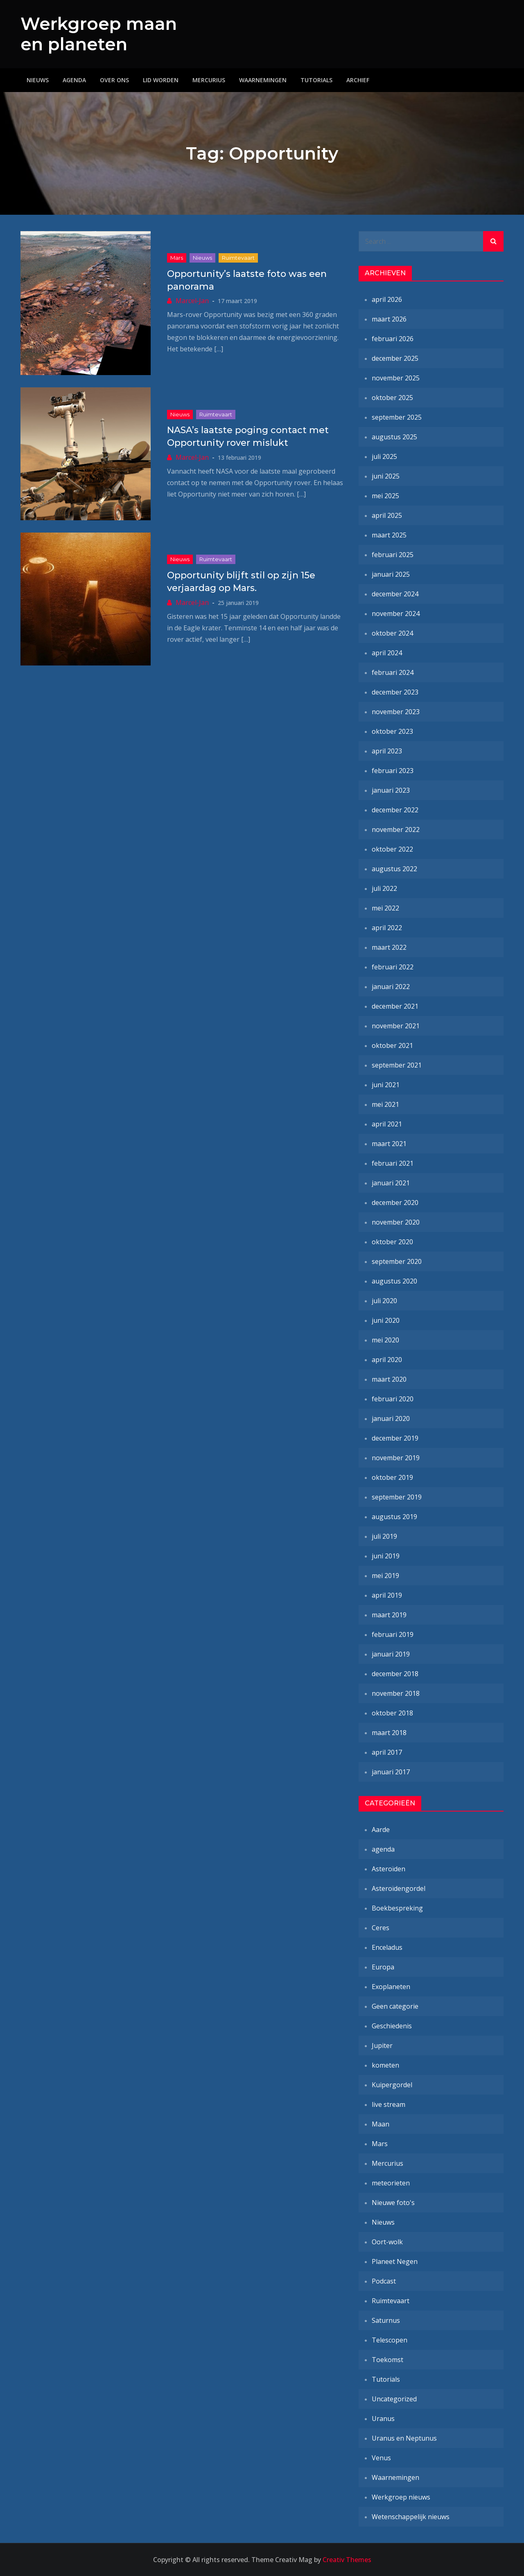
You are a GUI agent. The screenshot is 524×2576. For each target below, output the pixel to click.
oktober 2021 (392, 1045)
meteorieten (391, 2182)
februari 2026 (392, 338)
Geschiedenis (392, 2025)
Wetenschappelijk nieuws (410, 2516)
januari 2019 (391, 1654)
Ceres (380, 1927)
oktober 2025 (392, 397)
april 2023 (387, 750)
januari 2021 (391, 1182)
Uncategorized (394, 2398)
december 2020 (395, 1202)
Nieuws (38, 80)
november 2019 (396, 1457)
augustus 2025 (394, 436)
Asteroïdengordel (398, 1888)
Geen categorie (395, 2006)
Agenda (74, 80)
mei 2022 (385, 908)
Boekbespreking (397, 1908)
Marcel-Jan (192, 300)
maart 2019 (389, 1614)
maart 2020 (389, 1379)
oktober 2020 (392, 1241)
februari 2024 (392, 672)
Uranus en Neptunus (404, 2438)
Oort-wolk (387, 2241)
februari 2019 (392, 1634)
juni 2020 (386, 1320)
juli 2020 (384, 1300)
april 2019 (387, 1595)
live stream (388, 2104)
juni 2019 (386, 1555)
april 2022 (387, 927)
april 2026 (387, 299)
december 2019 (395, 1438)
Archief (357, 80)
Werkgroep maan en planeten (98, 34)
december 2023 (395, 692)
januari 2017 (391, 1771)
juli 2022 (384, 888)
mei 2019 (385, 1575)
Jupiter (382, 2045)
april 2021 (387, 1123)
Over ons (114, 80)
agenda (383, 1849)
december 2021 (395, 1006)
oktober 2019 (392, 1477)
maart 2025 (389, 534)
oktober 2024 (392, 633)
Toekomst (387, 2359)
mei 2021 (385, 1104)
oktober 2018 (392, 1712)
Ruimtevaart (238, 257)
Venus (381, 2457)
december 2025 (395, 358)
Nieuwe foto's (393, 2202)
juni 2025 (386, 476)
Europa (383, 1966)
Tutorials (316, 80)
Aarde (381, 1829)
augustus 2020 (394, 1281)
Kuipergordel (392, 2084)
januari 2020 (391, 1418)
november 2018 (396, 1693)
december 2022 (395, 809)
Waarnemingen (263, 80)
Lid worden (160, 80)
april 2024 (387, 652)
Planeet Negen (395, 2261)
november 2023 (396, 711)
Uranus (383, 2418)
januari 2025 (391, 574)
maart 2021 (389, 1143)
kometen (385, 2065)
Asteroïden (388, 1868)
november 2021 (396, 1025)
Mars (176, 257)
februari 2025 (392, 554)
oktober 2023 (392, 731)
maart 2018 (389, 1732)
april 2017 (387, 1752)
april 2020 (387, 1359)
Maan (380, 2124)
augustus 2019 (394, 1516)
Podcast (384, 2281)
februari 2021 (392, 1163)
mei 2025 (385, 495)
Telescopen (389, 2339)
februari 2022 (392, 966)
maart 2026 (389, 319)
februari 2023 (392, 770)
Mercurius (208, 80)
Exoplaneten (391, 1986)
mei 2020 (385, 1339)
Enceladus (387, 1947)
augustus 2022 (394, 868)
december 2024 (395, 593)
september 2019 (397, 1497)
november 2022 (396, 829)
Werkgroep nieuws (401, 2497)
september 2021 (397, 1065)
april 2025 (387, 515)
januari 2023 (391, 790)
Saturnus (386, 2320)
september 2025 (397, 417)
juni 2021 (386, 1084)
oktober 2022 (392, 849)
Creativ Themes (347, 2559)
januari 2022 (391, 986)
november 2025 (396, 377)
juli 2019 (384, 1536)
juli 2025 (384, 456)
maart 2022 (389, 947)
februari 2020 (392, 1398)
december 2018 (395, 1673)
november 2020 (396, 1222)
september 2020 (397, 1261)
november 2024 (396, 613)
